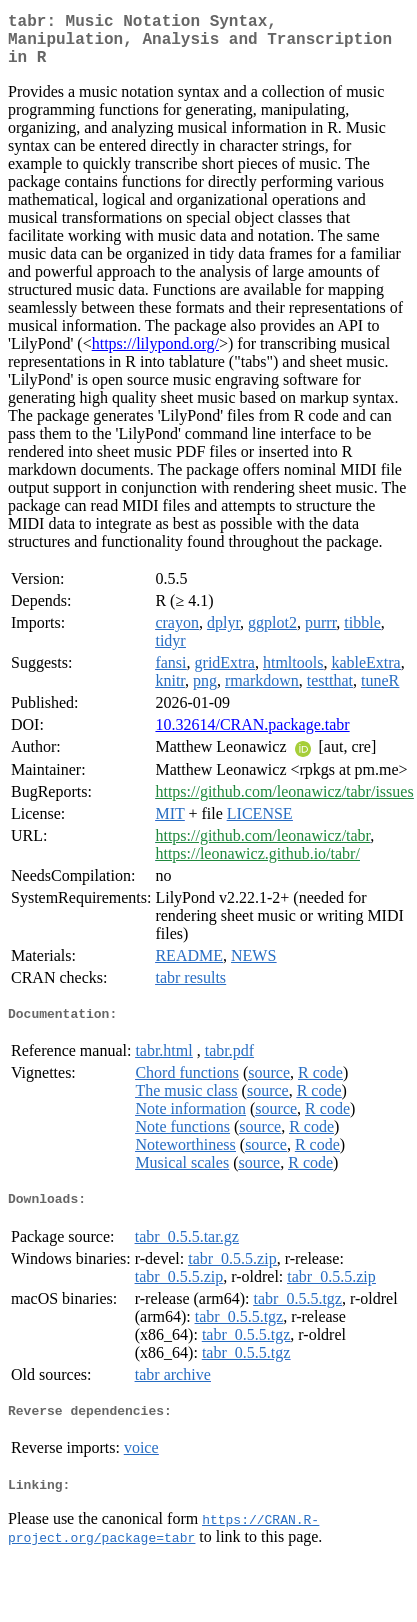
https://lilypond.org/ (155, 355)
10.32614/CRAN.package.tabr (252, 736)
